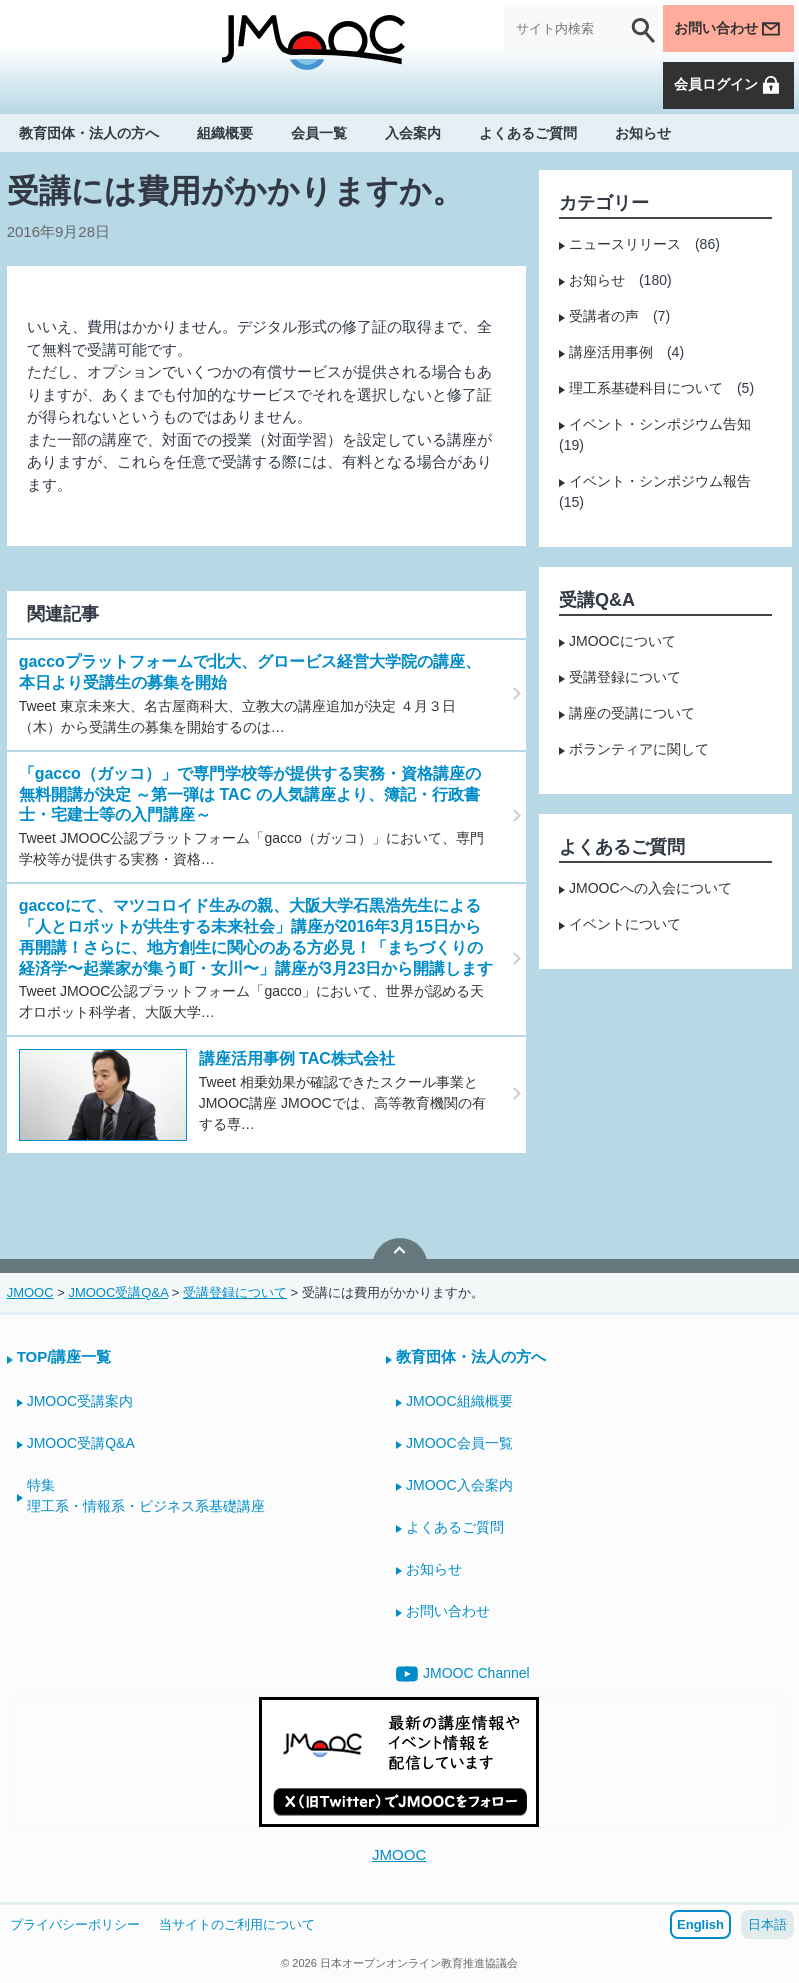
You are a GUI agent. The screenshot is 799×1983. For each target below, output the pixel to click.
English (700, 1924)
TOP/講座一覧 (64, 1356)
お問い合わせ (728, 29)
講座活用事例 (611, 352)
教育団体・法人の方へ (89, 132)
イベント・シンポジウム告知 (660, 424)
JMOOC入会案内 (459, 1485)
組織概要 (225, 132)
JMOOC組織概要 (459, 1401)
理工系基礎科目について (646, 388)
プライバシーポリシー (75, 1924)
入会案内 (413, 132)
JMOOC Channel (463, 1674)
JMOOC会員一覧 (459, 1443)
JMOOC (399, 1854)
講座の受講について (632, 713)
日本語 (767, 1924)
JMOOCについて (622, 641)
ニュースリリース (625, 244)
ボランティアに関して (639, 749)
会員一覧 (319, 132)
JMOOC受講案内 (80, 1401)
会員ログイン (728, 85)
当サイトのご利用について (237, 1924)
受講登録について (625, 677)
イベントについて (625, 924)
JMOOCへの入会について (650, 888)
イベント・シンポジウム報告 (660, 481)
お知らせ (643, 132)
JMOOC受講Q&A (81, 1443)
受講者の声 (604, 316)
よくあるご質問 (528, 132)
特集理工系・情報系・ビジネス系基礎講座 (146, 1495)
